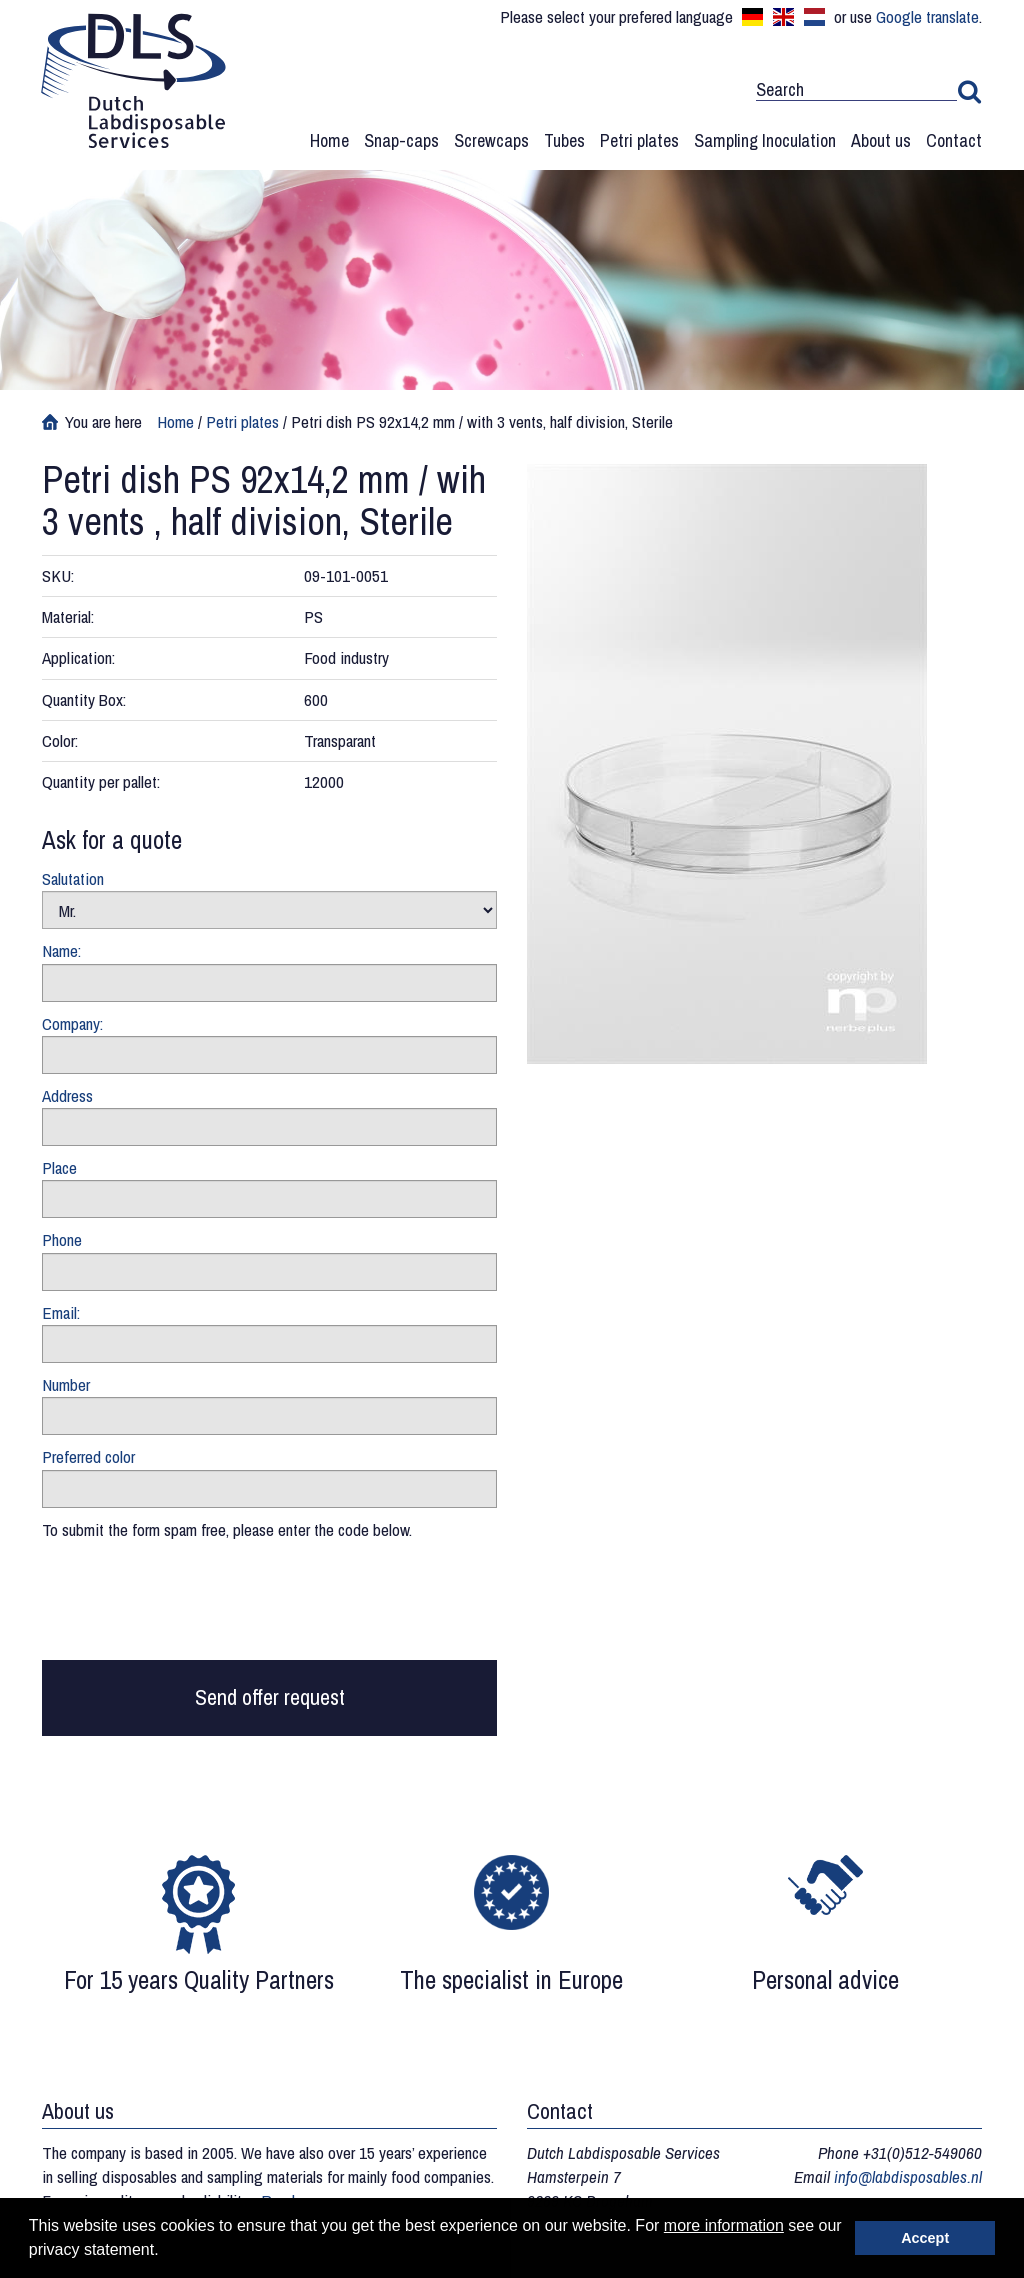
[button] (166, 2252)
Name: (61, 950)
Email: (61, 1312)
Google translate (927, 16)
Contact (954, 140)
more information (724, 2225)
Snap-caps (401, 140)
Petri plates (639, 140)
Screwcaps (491, 140)
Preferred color (88, 1456)
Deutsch (752, 17)
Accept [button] (925, 2238)
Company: (72, 1023)
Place (59, 1167)
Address (67, 1095)
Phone (62, 1239)
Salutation (73, 878)
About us (881, 140)
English (783, 17)
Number (66, 1384)
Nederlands (814, 17)
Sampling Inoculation (765, 140)
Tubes (564, 140)
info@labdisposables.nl (908, 2176)
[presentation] (194, 1605)
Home (329, 140)
